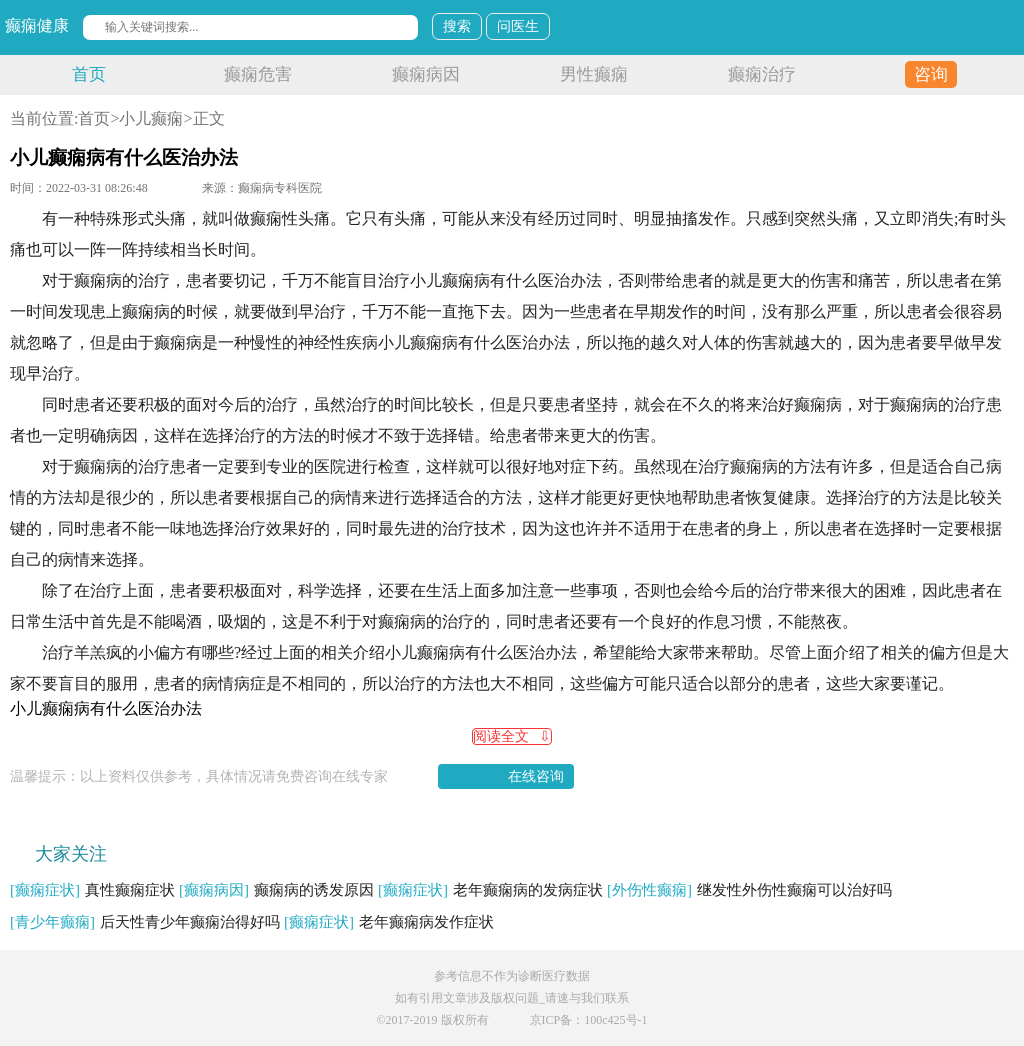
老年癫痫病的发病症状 (490, 890)
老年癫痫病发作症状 (389, 922)
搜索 (457, 26)
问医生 (518, 26)
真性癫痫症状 (92, 890)
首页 (89, 74)
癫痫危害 (258, 74)
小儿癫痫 (151, 118)
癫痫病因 (426, 74)
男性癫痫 (594, 74)
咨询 (931, 74)
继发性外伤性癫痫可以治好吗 (749, 890)
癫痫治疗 (762, 74)
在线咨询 (536, 776)
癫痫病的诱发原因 (276, 890)
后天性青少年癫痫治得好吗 (145, 922)
